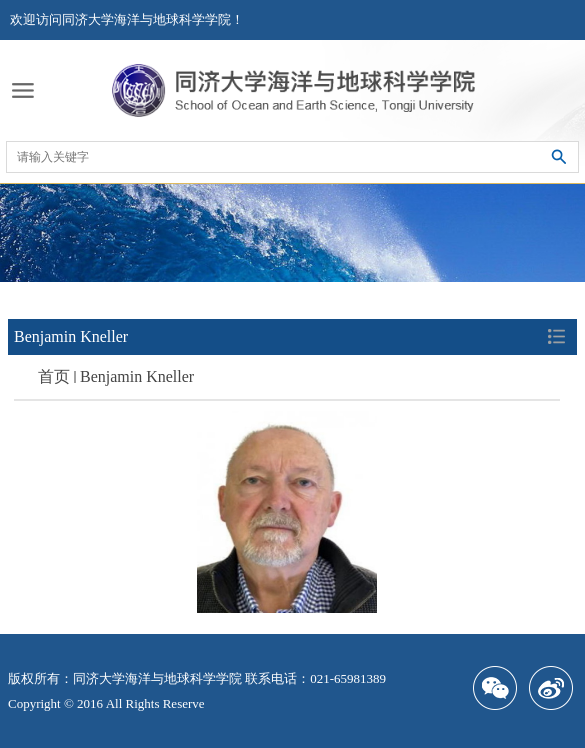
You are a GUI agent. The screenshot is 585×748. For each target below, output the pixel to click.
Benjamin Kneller (137, 376)
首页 (54, 376)
